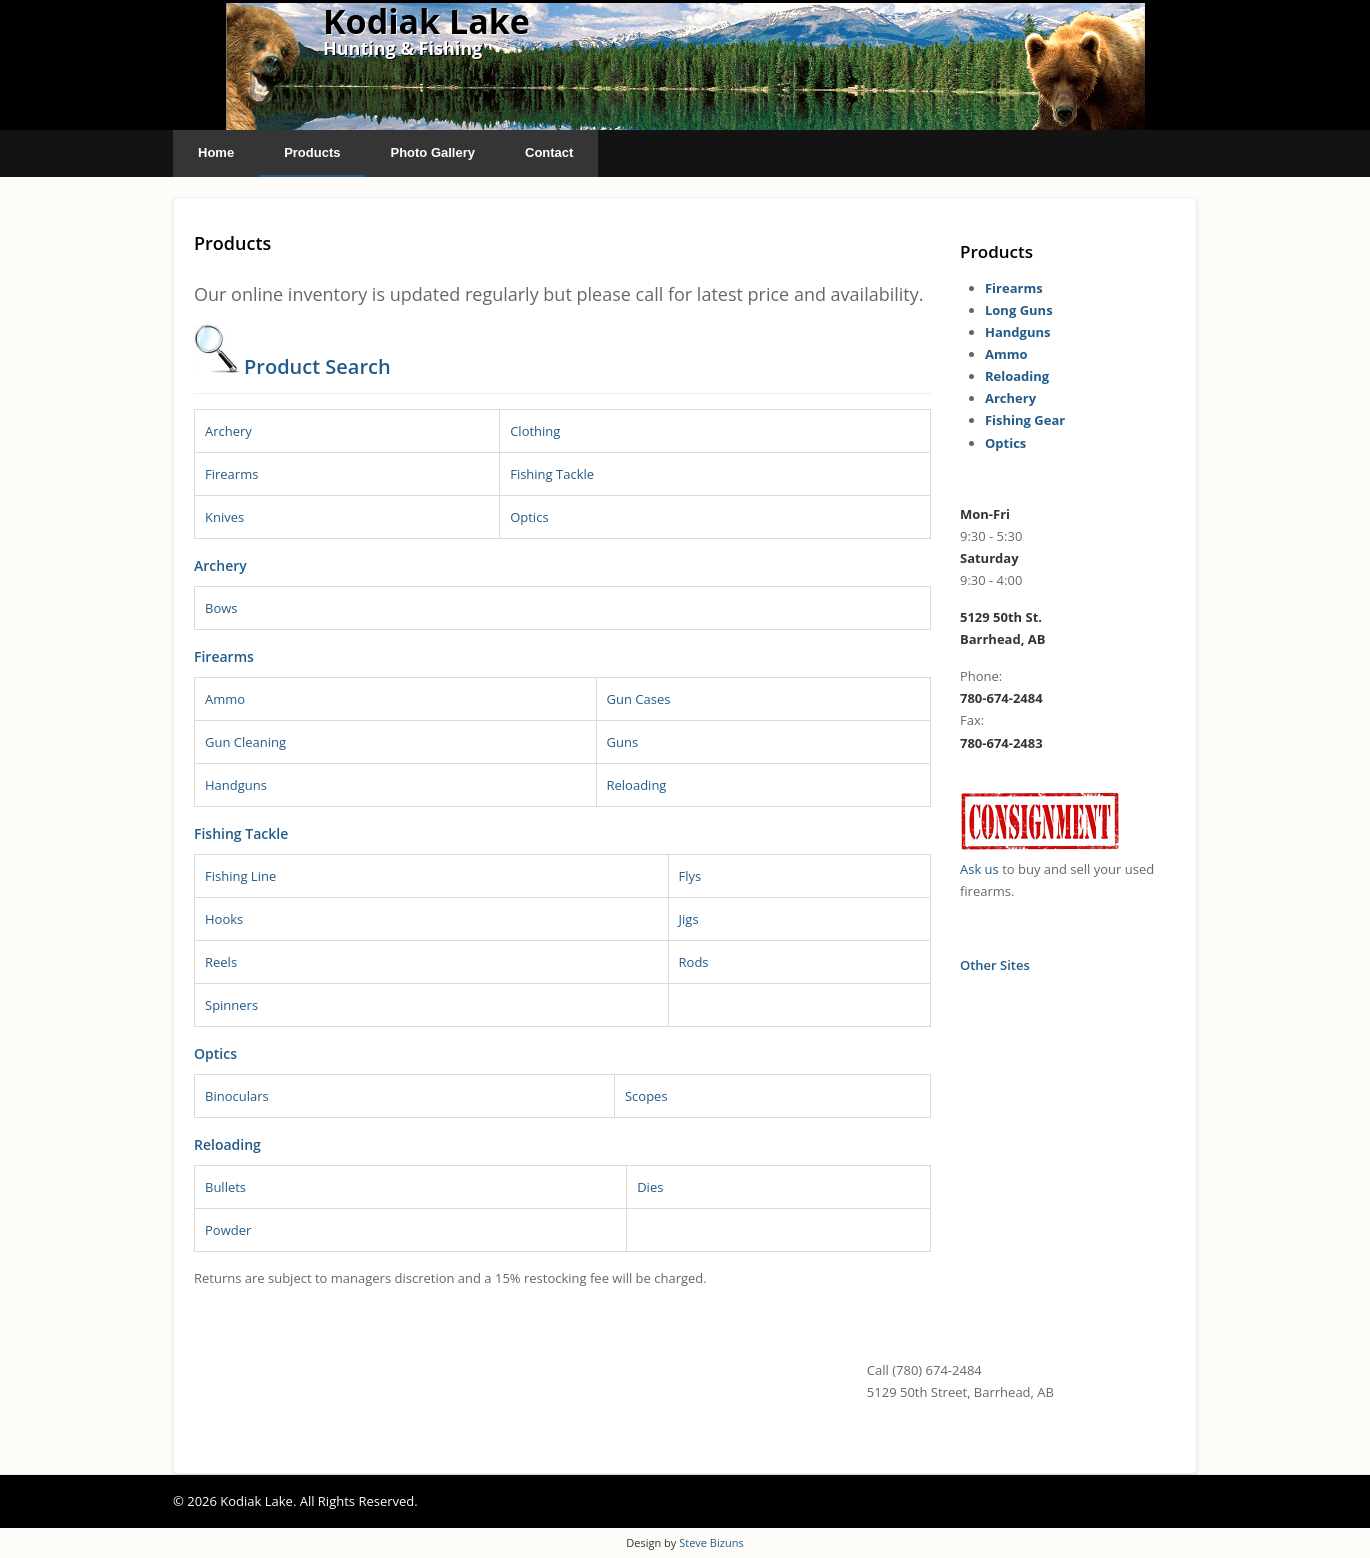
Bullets (225, 1187)
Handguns (236, 785)
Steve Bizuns (711, 1542)
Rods (694, 962)
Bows (221, 608)
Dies (650, 1187)
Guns (623, 742)
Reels (221, 962)
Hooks (224, 919)
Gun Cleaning (245, 742)
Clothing (535, 431)
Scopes (646, 1096)
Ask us (979, 869)
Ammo (225, 699)
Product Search (317, 366)
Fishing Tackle (552, 474)
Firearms (231, 474)
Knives (224, 517)
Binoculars (237, 1096)
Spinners (231, 1005)
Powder (228, 1230)
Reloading (637, 785)
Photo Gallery (432, 152)
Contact (549, 152)
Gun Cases (639, 699)
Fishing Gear (1025, 420)
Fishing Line (240, 876)
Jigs (689, 919)
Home (216, 152)
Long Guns (1019, 310)
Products (312, 152)
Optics (529, 517)
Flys (690, 876)
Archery (228, 431)
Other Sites (995, 965)
